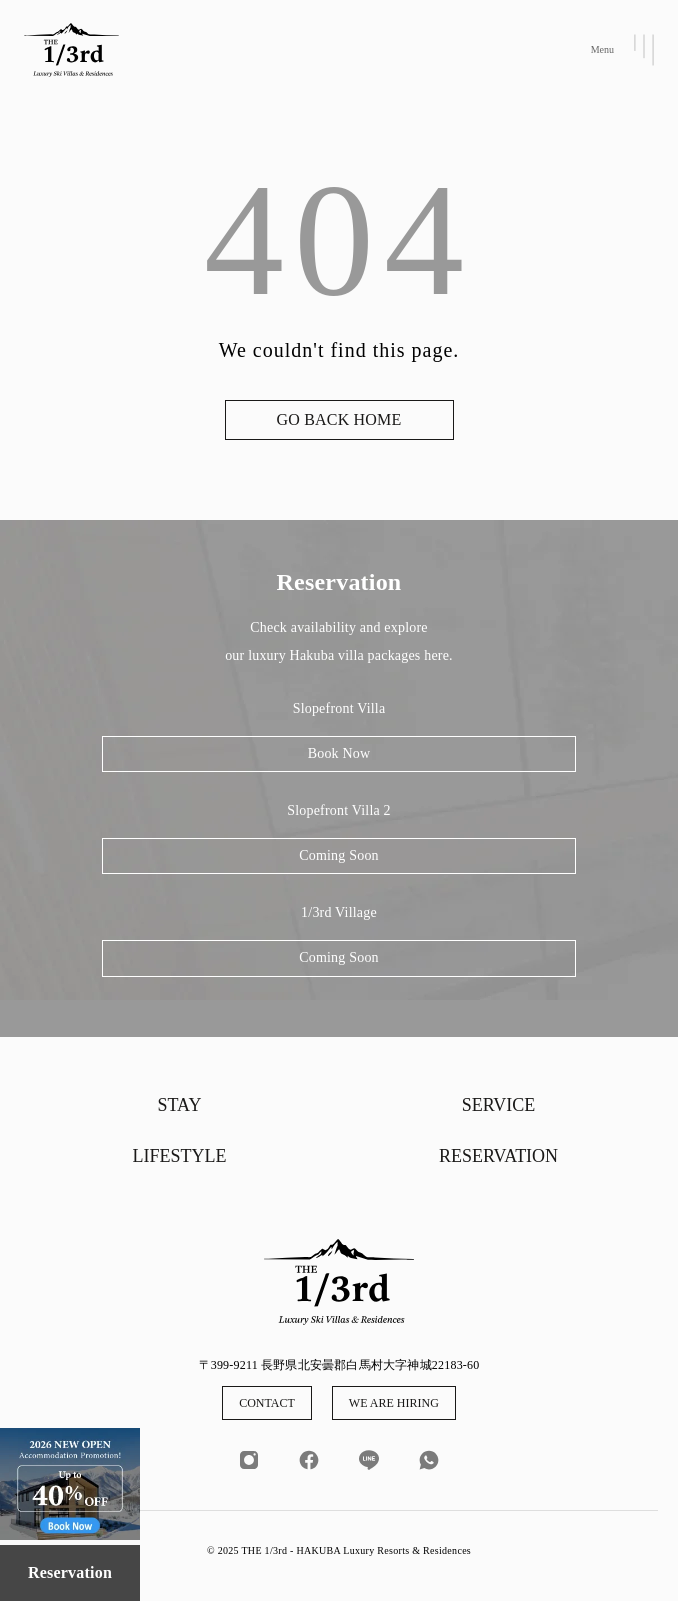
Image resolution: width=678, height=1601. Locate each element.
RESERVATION (498, 1156)
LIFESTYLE (180, 1156)
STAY (180, 1105)
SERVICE (499, 1105)
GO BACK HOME (338, 419)
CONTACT (267, 1403)
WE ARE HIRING (394, 1403)
